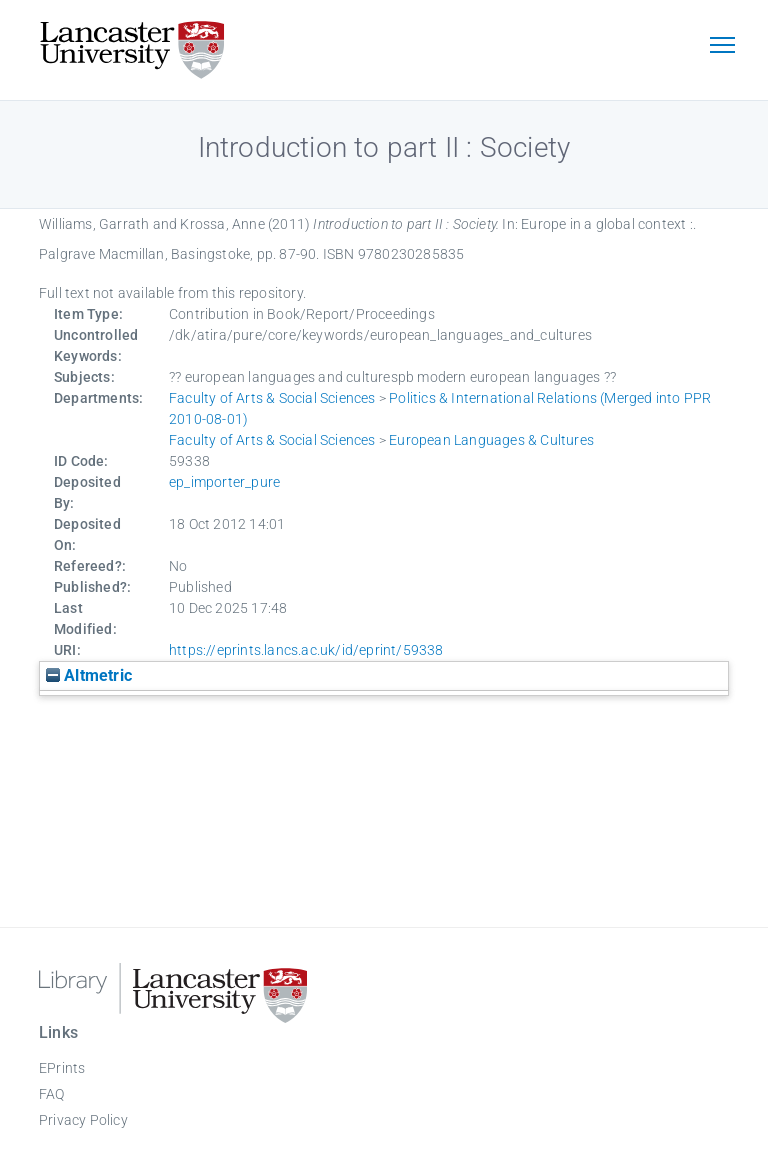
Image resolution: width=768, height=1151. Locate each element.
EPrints (62, 1068)
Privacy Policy (83, 1120)
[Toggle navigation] (722, 47)
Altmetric (89, 675)
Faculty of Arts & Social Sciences (272, 398)
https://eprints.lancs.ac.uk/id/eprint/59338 (306, 650)
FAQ (52, 1094)
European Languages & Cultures (491, 440)
